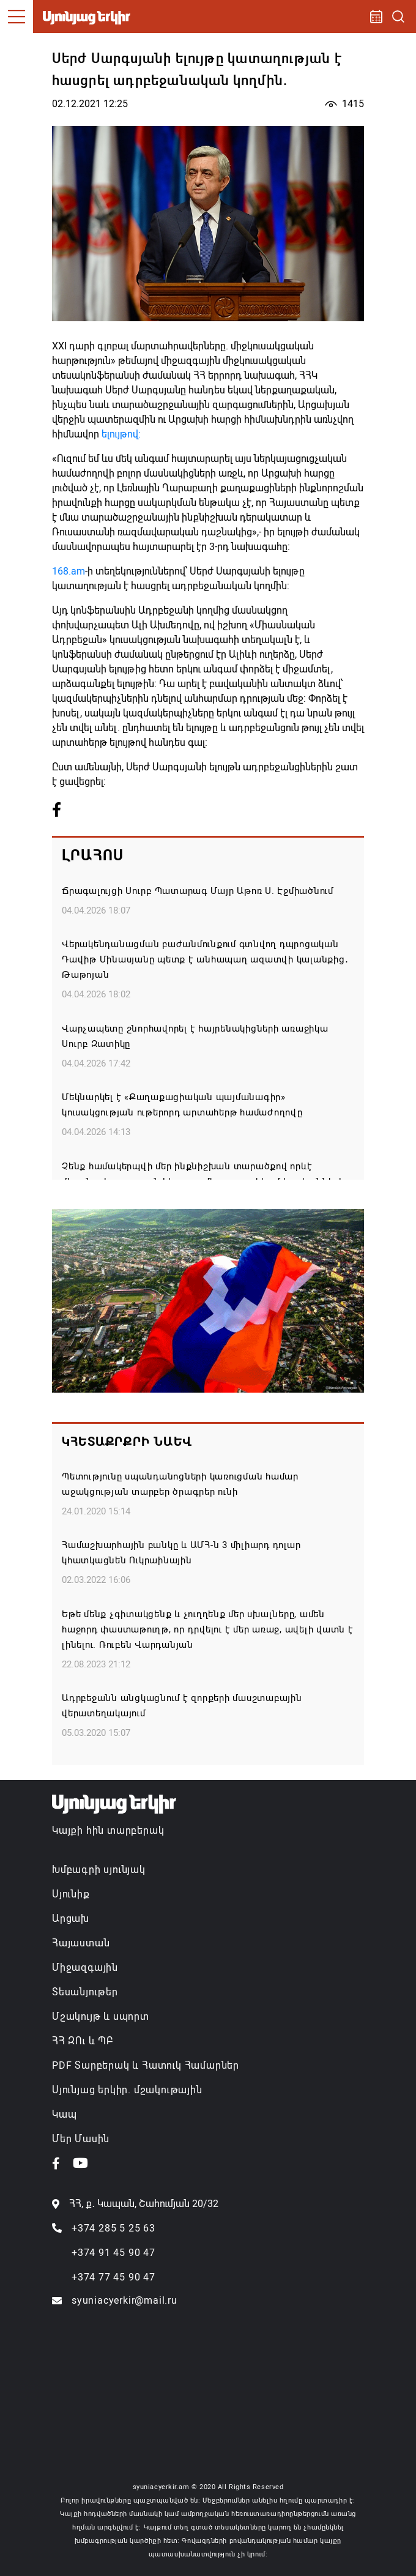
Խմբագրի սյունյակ (99, 1869)
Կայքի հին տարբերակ (108, 1830)
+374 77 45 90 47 (113, 2277)
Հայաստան (81, 1943)
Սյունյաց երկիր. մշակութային (127, 2090)
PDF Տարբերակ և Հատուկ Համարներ (145, 2065)
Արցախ (70, 1918)
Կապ (64, 2114)
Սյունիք (71, 1894)
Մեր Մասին (81, 2139)
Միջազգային (85, 1967)
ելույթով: (121, 434)
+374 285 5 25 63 (113, 2228)
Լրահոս (93, 855)
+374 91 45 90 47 (113, 2252)
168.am (68, 571)
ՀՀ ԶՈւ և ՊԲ (82, 2041)
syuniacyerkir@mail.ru (124, 2300)
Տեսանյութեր (85, 1992)
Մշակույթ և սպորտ (100, 2016)
